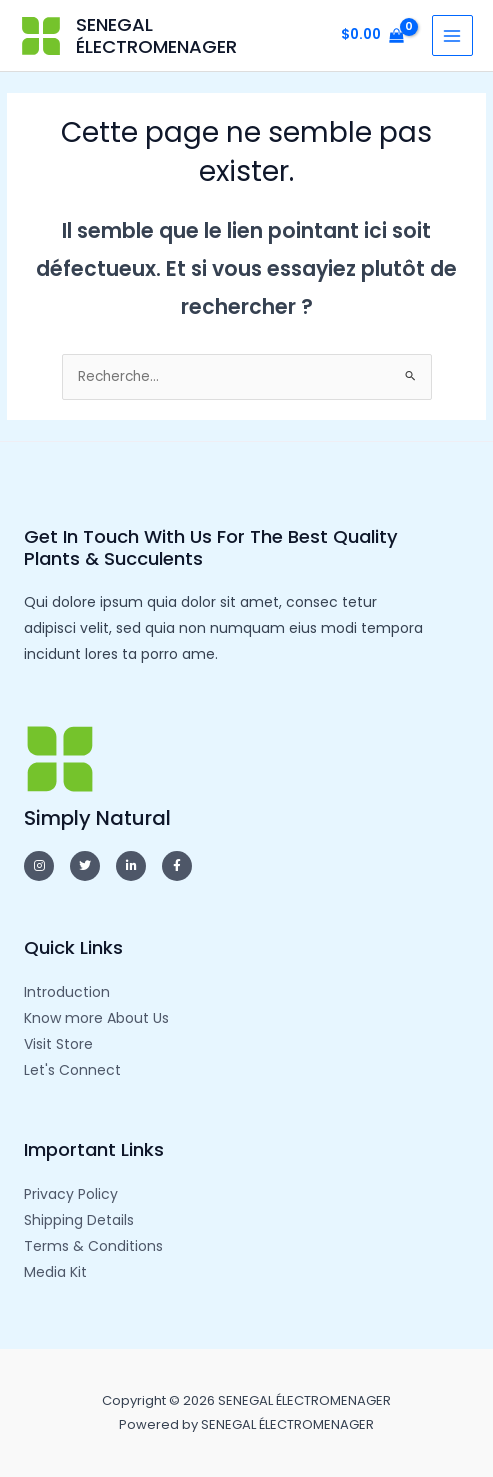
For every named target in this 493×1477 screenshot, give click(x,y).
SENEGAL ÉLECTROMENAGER (156, 35)
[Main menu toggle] (452, 35)
